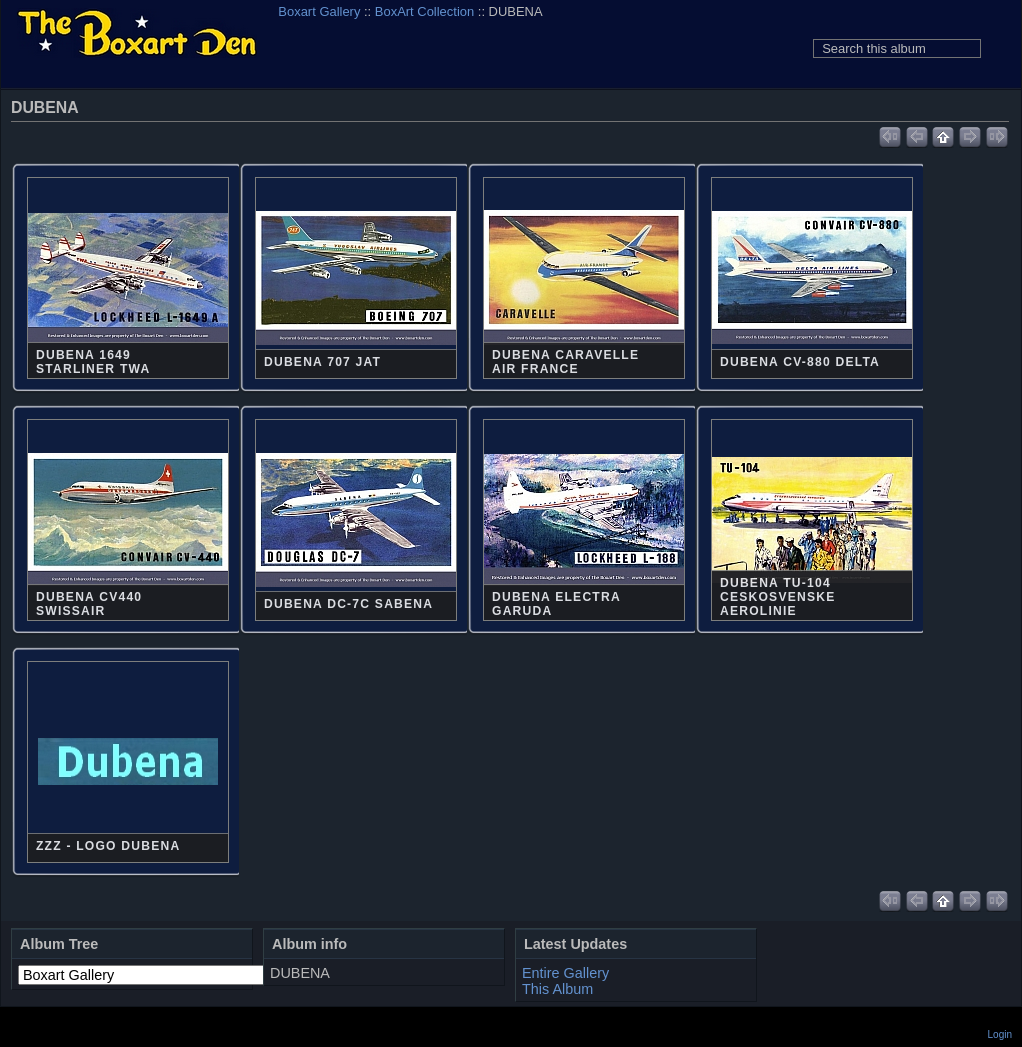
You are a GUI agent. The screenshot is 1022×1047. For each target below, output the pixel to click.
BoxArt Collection (424, 11)
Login (1000, 1034)
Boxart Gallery (319, 11)
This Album (557, 989)
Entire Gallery (565, 973)
